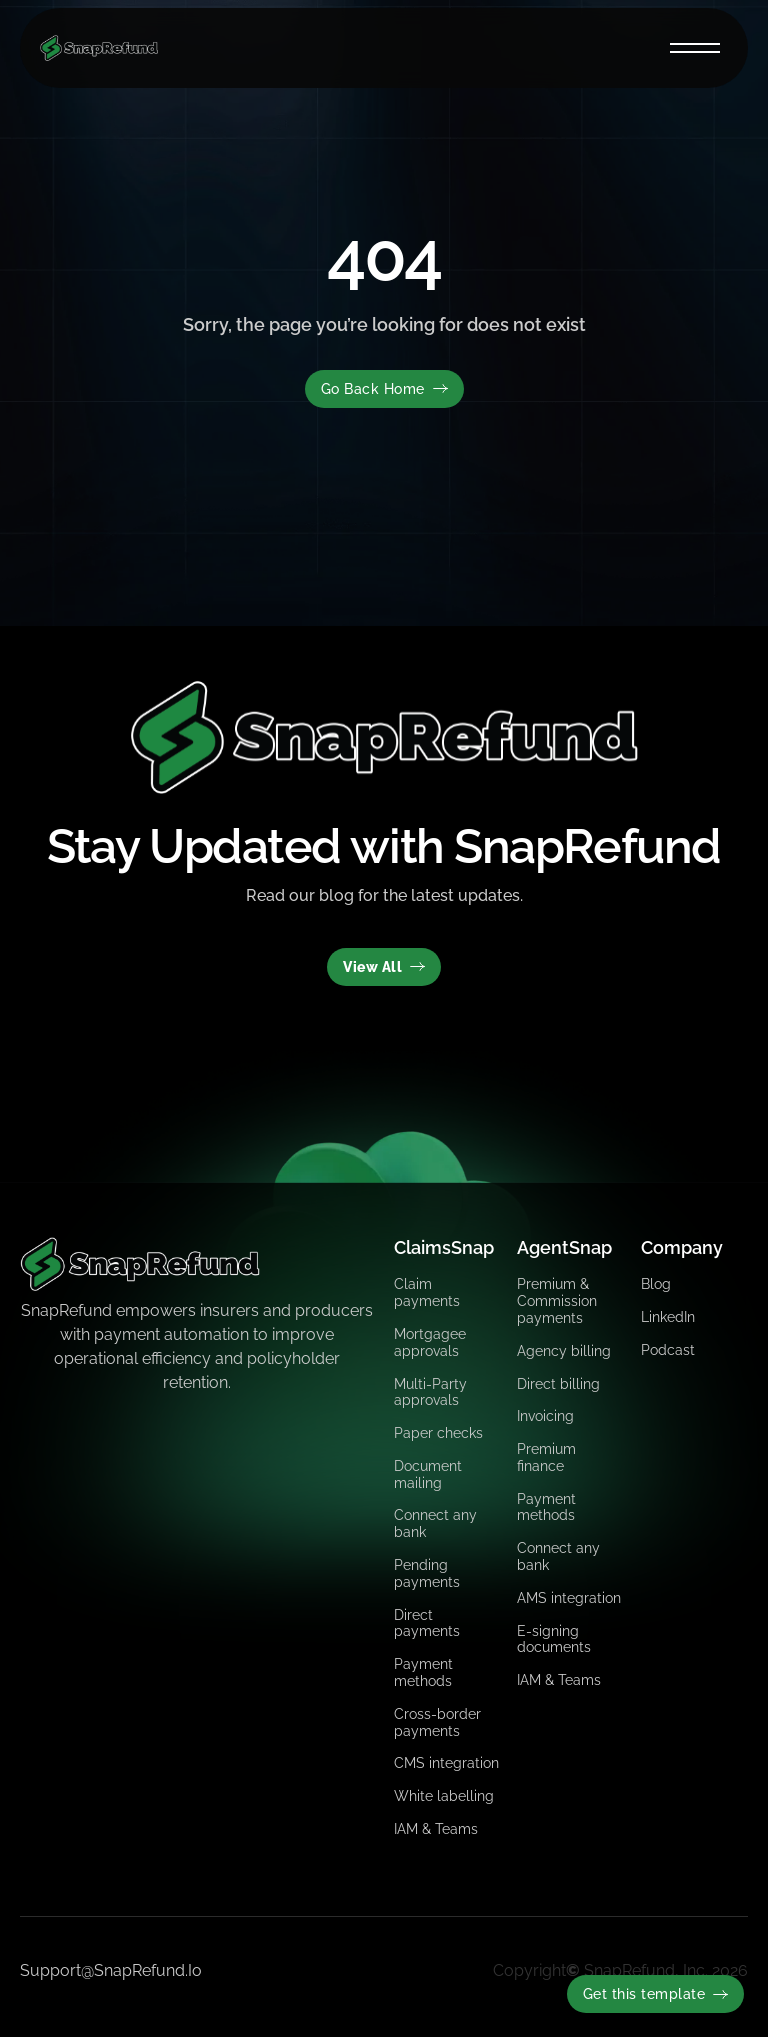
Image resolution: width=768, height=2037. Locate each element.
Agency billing (564, 1351)
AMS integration (569, 1598)
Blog (656, 1284)
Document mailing (428, 1474)
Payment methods (423, 1672)
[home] (99, 48)
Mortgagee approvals (430, 1342)
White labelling (444, 1796)
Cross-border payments (437, 1722)
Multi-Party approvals (430, 1392)
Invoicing (545, 1416)
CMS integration (446, 1763)
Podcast (668, 1350)
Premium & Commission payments (557, 1301)
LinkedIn (668, 1317)
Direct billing (558, 1384)
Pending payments (427, 1573)
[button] (695, 48)
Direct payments (427, 1623)
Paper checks (438, 1433)
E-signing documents (554, 1639)
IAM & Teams (436, 1829)
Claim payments (427, 1292)
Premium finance (546, 1457)
